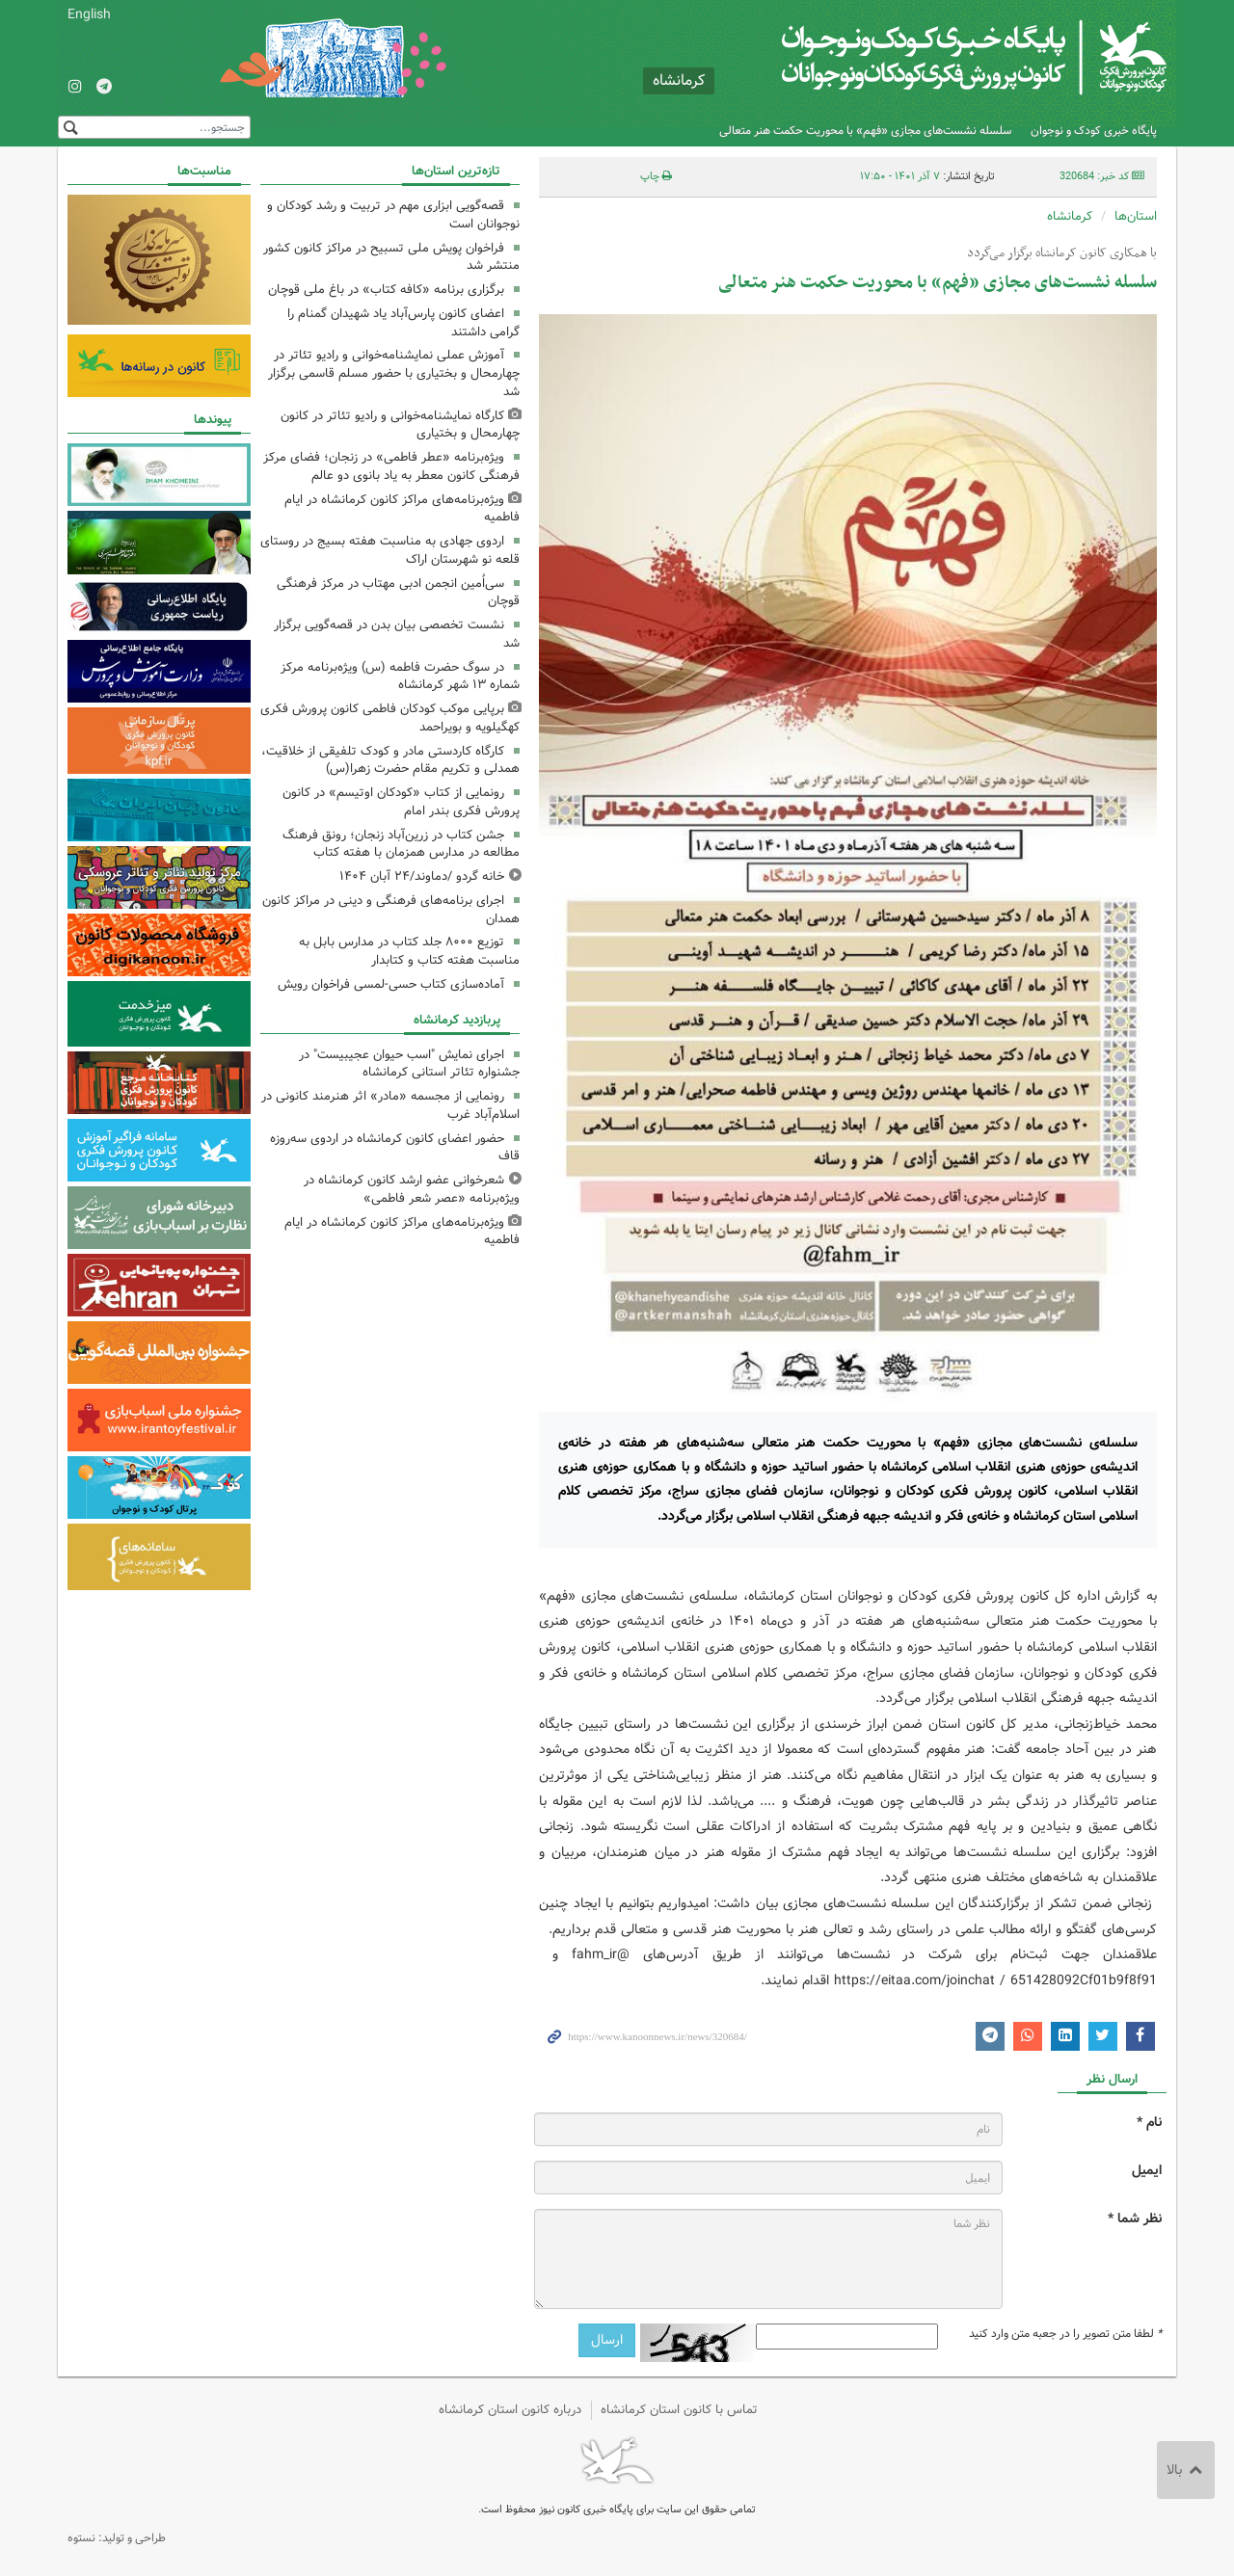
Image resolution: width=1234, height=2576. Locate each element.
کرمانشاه (1069, 216)
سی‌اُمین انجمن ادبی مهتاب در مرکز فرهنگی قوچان (398, 592)
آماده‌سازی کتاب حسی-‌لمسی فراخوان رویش (391, 984)
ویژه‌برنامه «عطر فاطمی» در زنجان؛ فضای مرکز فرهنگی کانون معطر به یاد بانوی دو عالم (391, 466)
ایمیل (1147, 2171)
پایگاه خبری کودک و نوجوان (1094, 130)
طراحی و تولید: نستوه (116, 2538)
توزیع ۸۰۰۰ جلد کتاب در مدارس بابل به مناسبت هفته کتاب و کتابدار (409, 951)
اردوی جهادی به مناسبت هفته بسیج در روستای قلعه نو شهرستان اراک (390, 550)
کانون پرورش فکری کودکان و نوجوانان (940, 58)
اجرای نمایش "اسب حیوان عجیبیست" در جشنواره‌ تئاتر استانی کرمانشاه (409, 1064)
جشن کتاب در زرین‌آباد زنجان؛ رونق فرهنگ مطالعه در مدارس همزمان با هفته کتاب (401, 844)
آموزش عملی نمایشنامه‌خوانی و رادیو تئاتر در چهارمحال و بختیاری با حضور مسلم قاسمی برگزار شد (394, 373)
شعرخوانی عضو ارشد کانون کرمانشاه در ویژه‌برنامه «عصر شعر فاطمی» (412, 1189)
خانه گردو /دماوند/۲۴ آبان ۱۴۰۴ (421, 876)
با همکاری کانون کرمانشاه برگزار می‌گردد (1062, 253)
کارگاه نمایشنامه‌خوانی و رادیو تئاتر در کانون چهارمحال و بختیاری (400, 425)
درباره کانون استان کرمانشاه (510, 2410)
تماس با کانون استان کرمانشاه (679, 2410)
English (89, 14)
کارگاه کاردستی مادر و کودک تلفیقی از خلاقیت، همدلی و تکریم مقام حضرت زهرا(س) (390, 760)
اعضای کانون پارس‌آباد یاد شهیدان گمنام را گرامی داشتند (403, 323)
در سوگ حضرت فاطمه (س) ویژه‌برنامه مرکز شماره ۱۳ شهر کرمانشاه (400, 676)
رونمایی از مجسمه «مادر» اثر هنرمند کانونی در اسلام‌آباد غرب (390, 1105)
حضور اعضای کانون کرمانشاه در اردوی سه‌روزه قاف (395, 1147)
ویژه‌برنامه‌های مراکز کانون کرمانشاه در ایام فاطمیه (402, 509)
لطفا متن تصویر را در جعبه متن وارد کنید (1065, 2334)
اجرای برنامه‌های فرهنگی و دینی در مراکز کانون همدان (391, 909)
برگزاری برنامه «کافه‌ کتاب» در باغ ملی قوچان (386, 289)
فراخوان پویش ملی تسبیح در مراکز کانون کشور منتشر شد (391, 257)
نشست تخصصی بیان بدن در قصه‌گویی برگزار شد (397, 634)
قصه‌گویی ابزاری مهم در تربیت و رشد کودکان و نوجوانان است (393, 215)
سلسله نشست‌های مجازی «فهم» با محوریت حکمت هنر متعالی (865, 130)
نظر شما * (1135, 2219)
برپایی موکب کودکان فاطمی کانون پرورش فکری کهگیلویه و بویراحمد (390, 718)
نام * (1149, 2122)
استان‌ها (1135, 216)
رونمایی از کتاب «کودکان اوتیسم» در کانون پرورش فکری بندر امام (401, 801)
